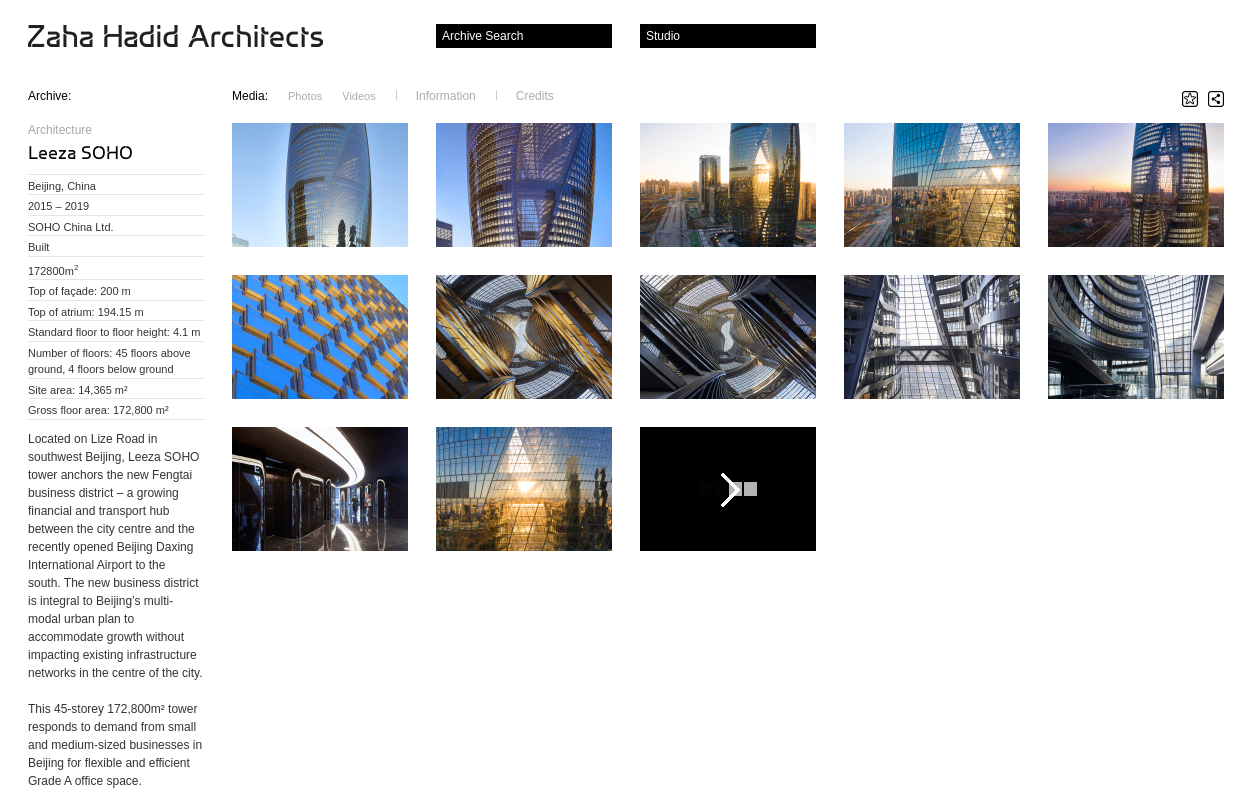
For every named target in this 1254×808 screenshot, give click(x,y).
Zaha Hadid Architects (191, 38)
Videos (358, 96)
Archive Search (482, 36)
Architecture (60, 130)
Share (1216, 99)
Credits (535, 95)
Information (446, 95)
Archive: (49, 96)
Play (728, 489)
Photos (305, 96)
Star (1190, 99)
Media (250, 95)
